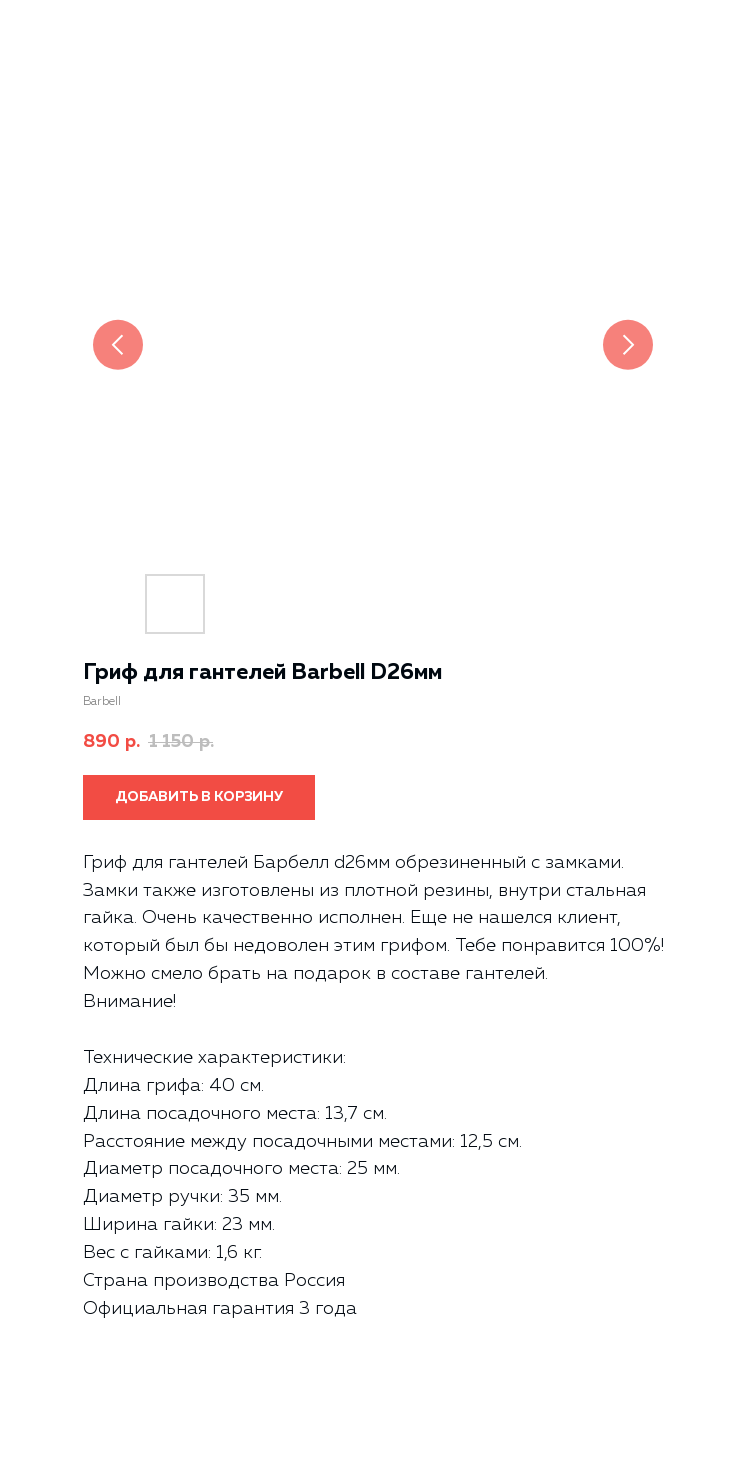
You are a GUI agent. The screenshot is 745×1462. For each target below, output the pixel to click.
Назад (52, 29)
